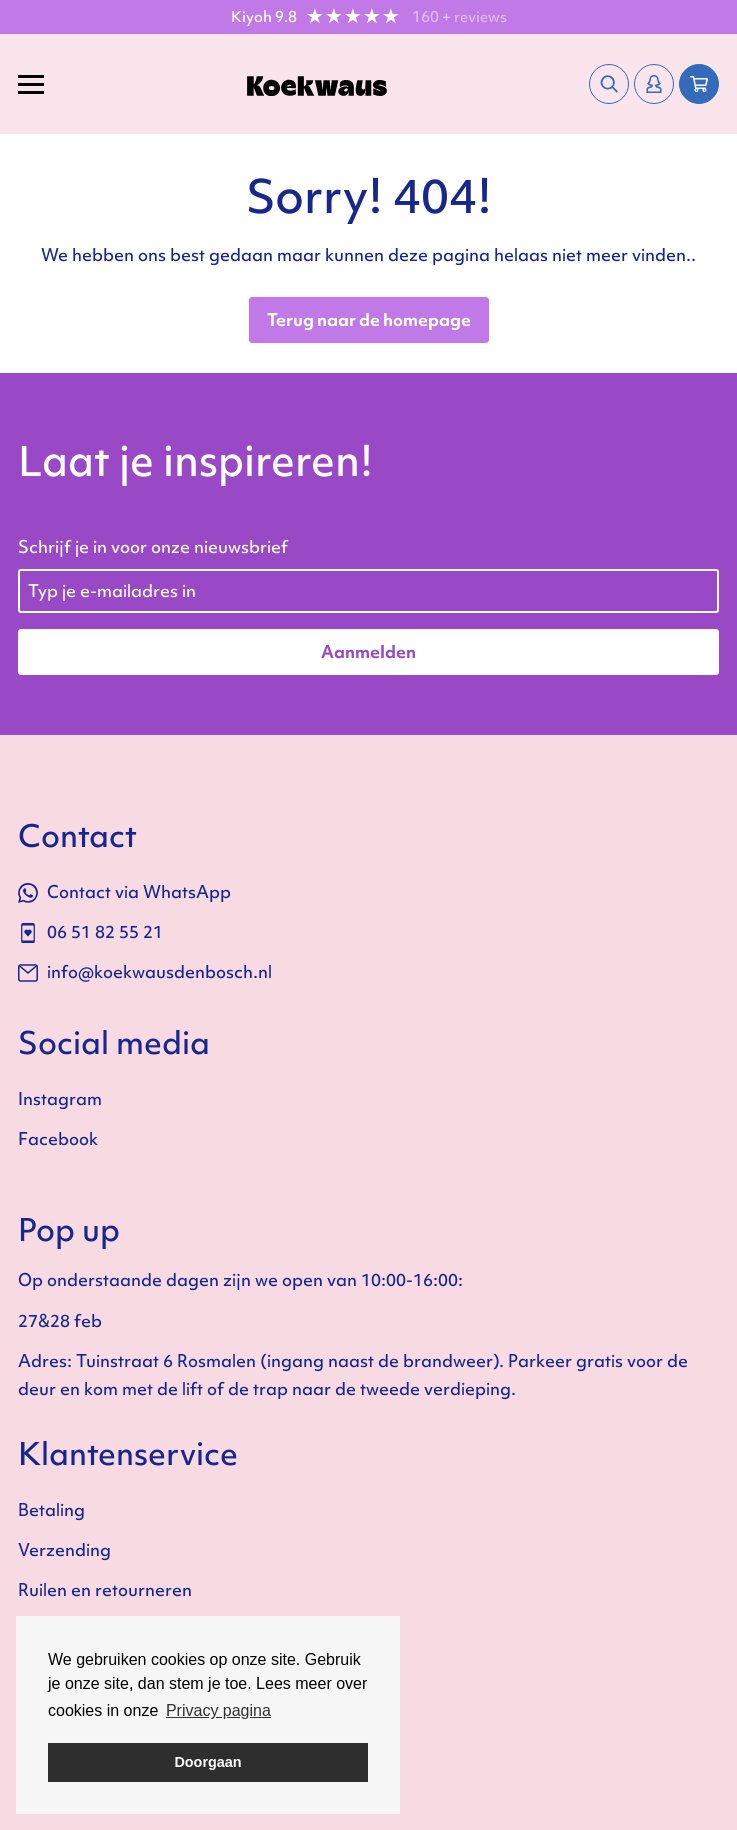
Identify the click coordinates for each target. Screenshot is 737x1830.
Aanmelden (368, 651)
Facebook (58, 1138)
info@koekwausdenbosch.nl (145, 971)
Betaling (51, 1509)
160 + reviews (459, 17)
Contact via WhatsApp (124, 891)
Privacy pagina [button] (218, 1710)
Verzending (64, 1549)
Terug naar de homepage (369, 319)
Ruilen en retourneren (105, 1589)
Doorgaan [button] (207, 1762)
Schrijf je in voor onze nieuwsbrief (153, 546)
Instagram (60, 1098)
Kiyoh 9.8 (264, 17)
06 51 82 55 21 (90, 931)
